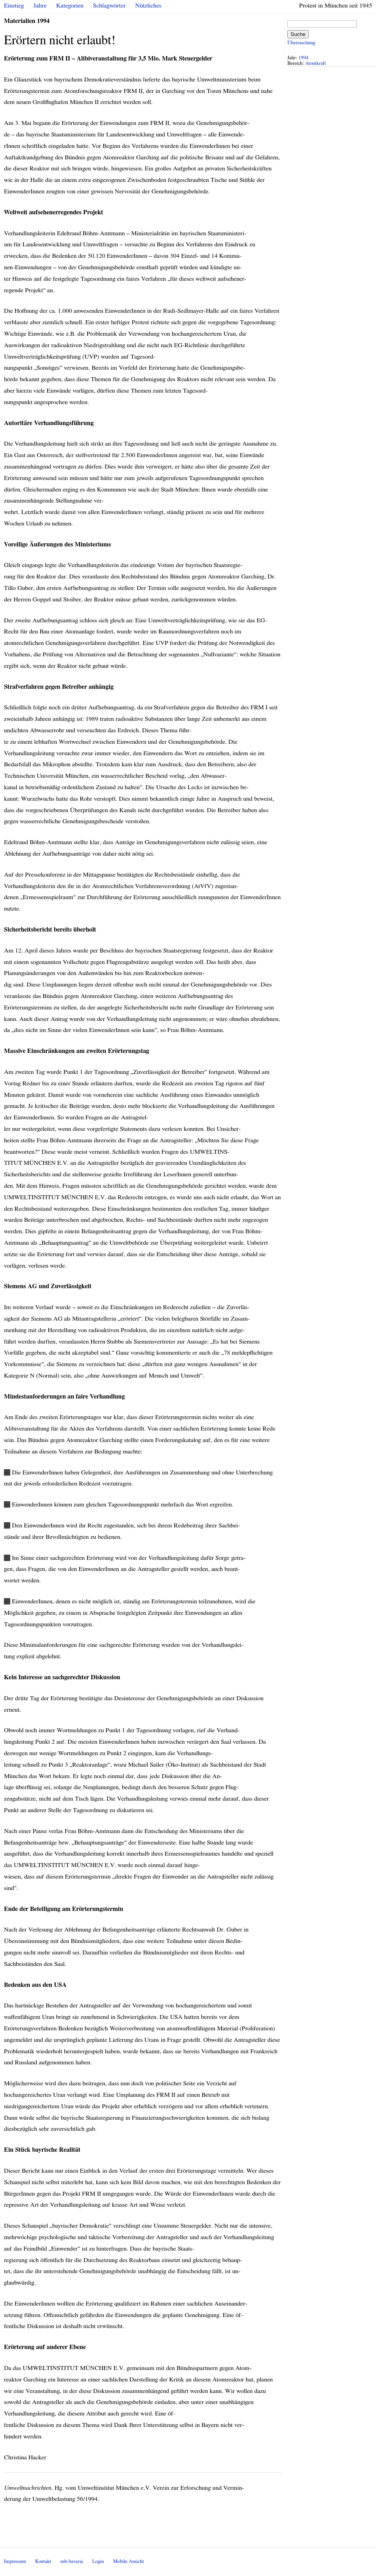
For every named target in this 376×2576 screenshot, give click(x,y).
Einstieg (14, 5)
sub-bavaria (71, 2561)
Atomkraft (315, 63)
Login (98, 2561)
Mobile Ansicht (128, 2561)
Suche (298, 34)
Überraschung (301, 42)
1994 (303, 57)
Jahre (40, 5)
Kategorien (70, 5)
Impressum (15, 2561)
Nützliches (148, 5)
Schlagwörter (109, 5)
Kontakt (43, 2561)
